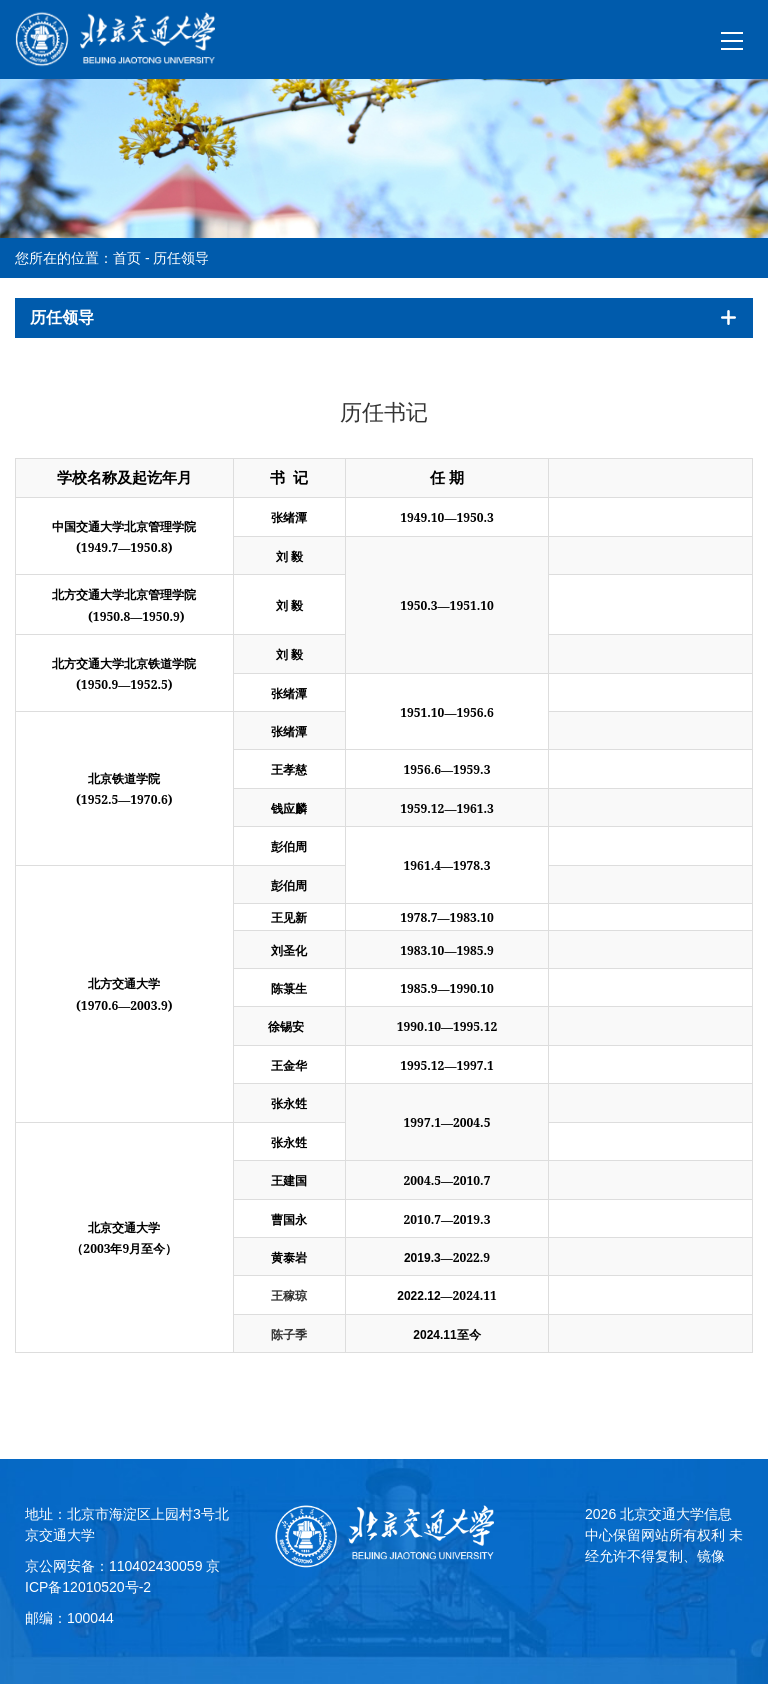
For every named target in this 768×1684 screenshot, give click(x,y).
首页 (127, 258)
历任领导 (181, 258)
